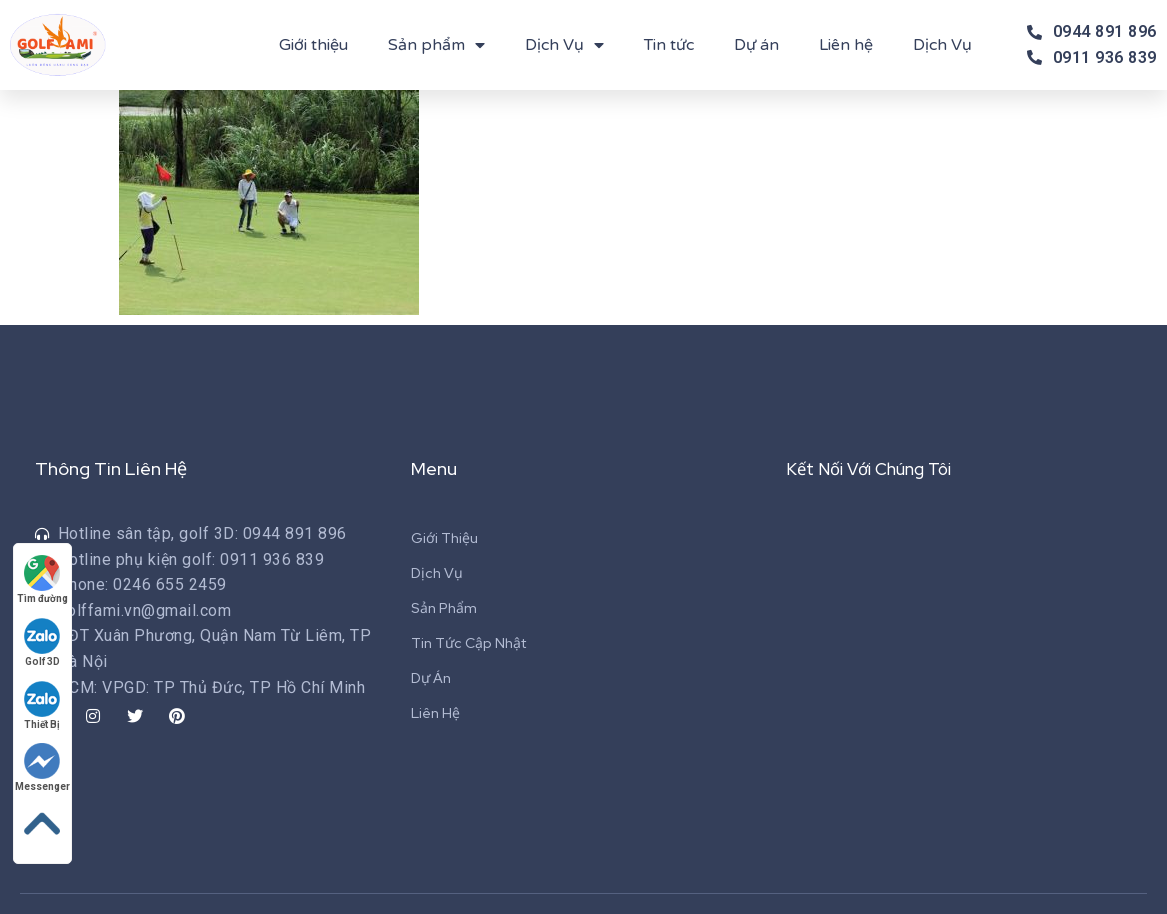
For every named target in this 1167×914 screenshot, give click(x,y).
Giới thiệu (313, 45)
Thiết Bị (45, 700)
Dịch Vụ (564, 45)
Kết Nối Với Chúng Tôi (876, 468)
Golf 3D (45, 636)
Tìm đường (44, 572)
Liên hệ (846, 45)
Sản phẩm (436, 45)
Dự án (756, 45)
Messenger (44, 764)
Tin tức (669, 45)
